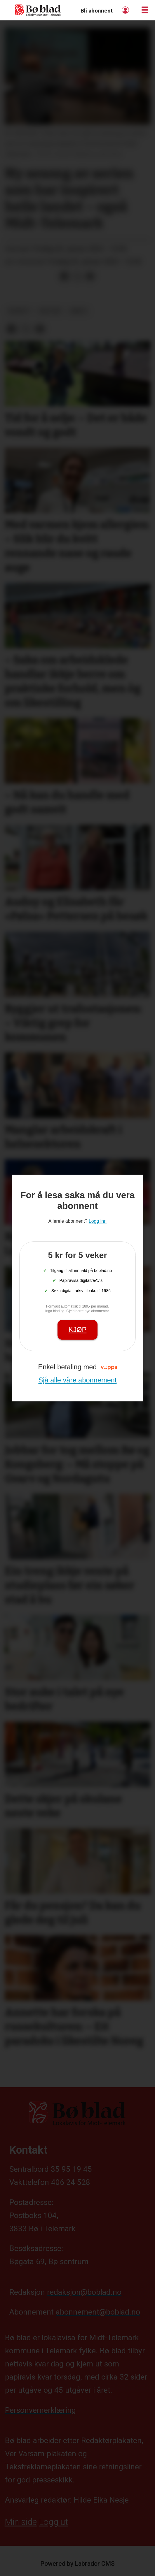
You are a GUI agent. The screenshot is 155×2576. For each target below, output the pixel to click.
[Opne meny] (145, 10)
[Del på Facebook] (64, 276)
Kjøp (78, 1329)
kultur (50, 310)
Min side (21, 2522)
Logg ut (53, 2522)
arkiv (78, 310)
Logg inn (126, 10)
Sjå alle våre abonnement (77, 1380)
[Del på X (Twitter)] (77, 276)
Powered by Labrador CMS (77, 2563)
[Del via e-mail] (90, 276)
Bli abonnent (97, 10)
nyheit (19, 310)
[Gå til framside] (38, 10)
